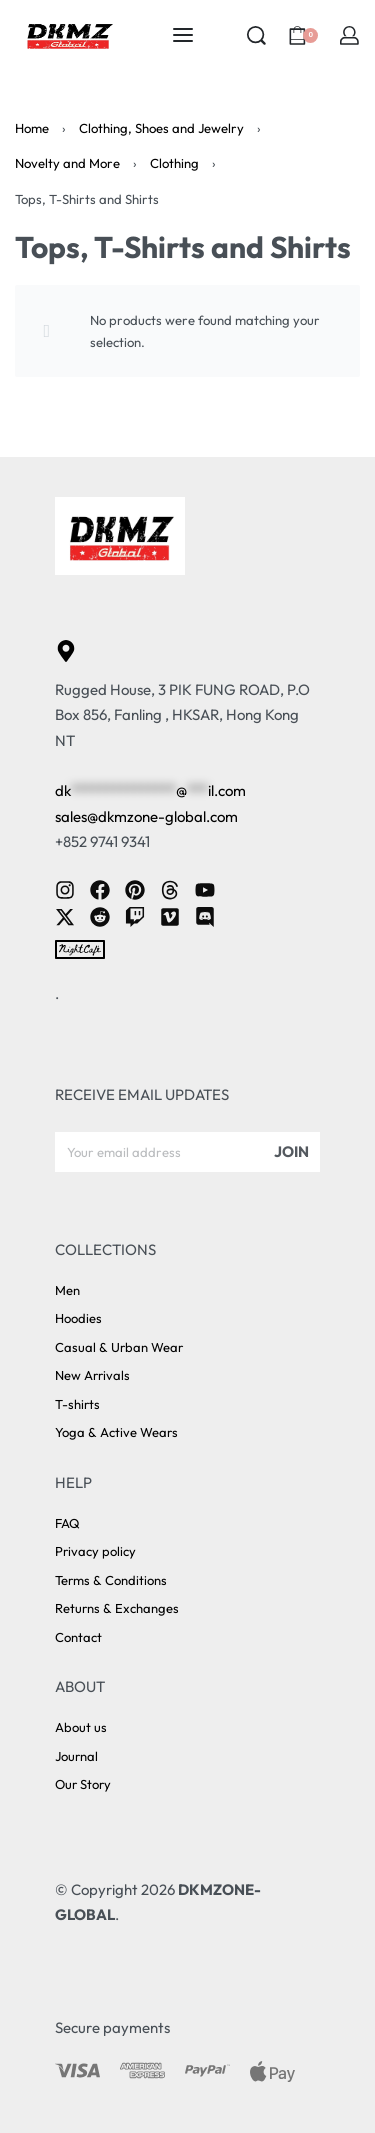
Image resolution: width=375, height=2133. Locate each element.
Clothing (174, 163)
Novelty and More (67, 163)
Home (32, 128)
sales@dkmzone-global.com (146, 816)
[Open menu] (183, 35)
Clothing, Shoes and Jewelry (161, 128)
